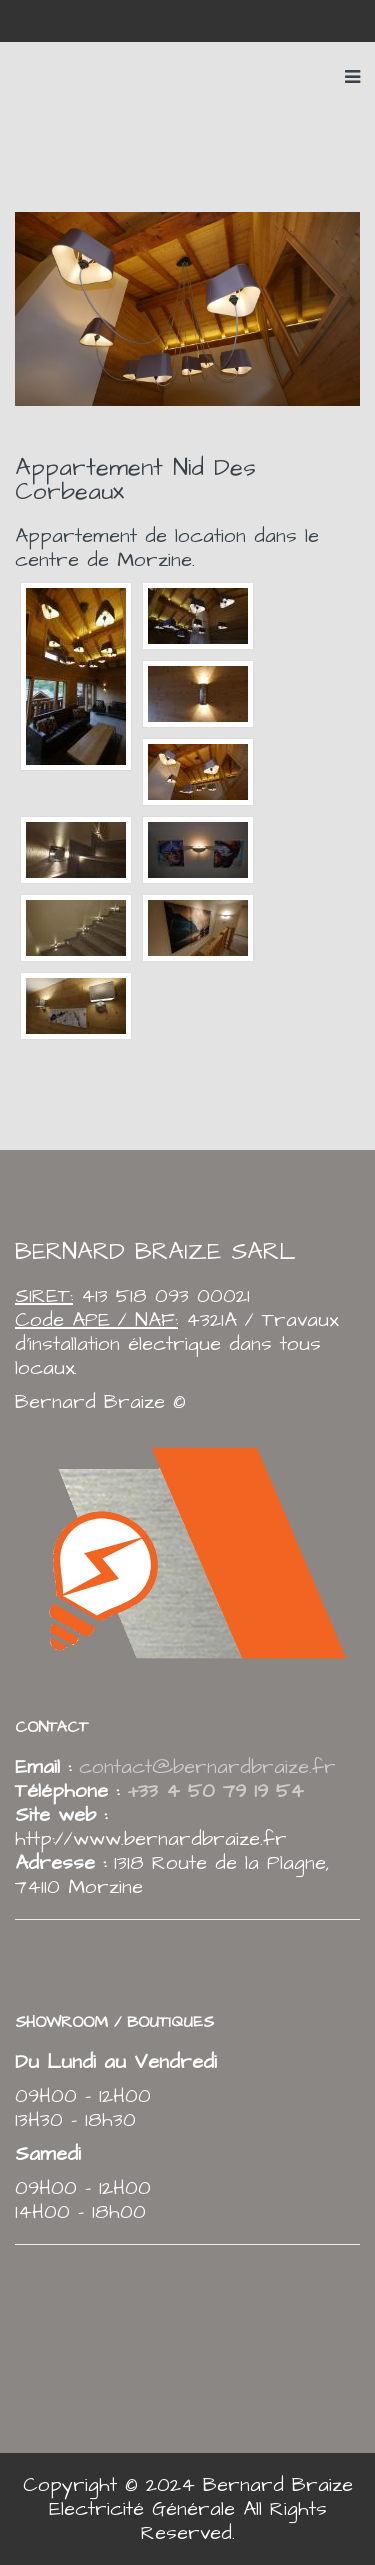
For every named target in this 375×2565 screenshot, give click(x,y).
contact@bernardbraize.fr (207, 1767)
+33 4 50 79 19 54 (211, 1791)
